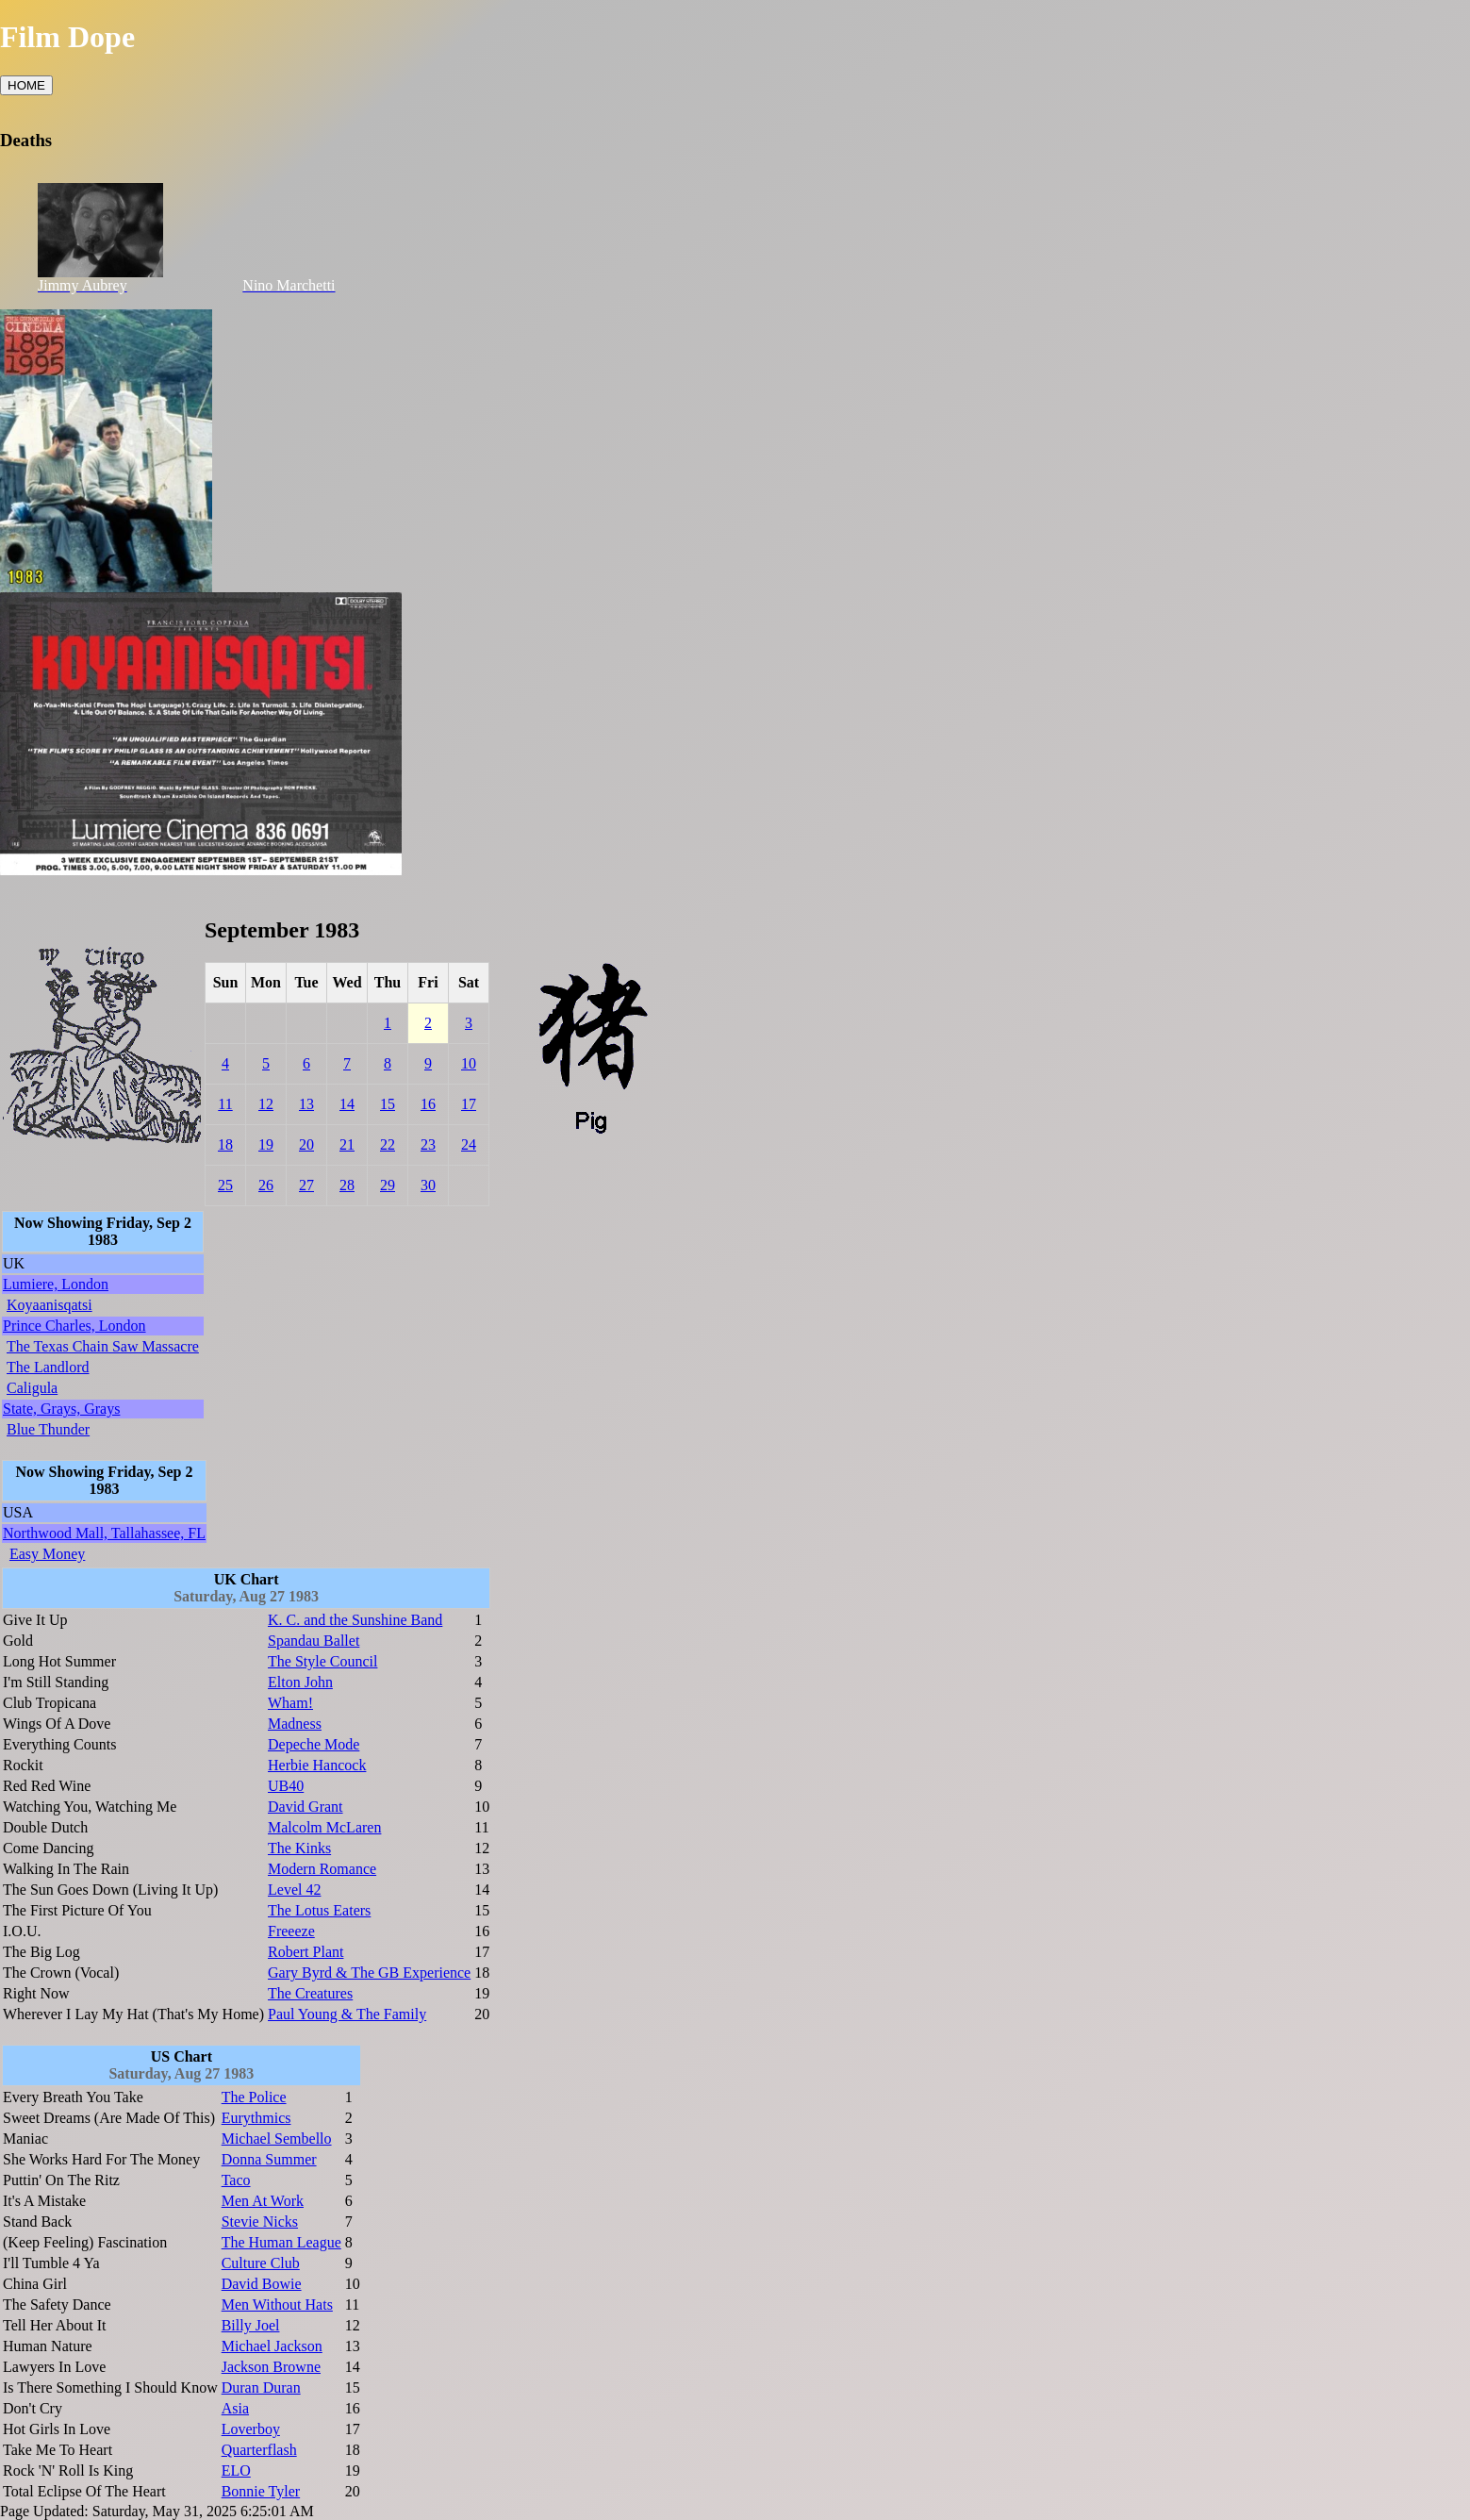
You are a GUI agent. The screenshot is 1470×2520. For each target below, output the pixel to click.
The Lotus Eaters (319, 1910)
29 (387, 1185)
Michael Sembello (277, 2138)
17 (468, 1104)
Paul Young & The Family (347, 2014)
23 (428, 1144)
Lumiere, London (55, 1284)
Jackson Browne (271, 2367)
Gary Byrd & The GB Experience (369, 1973)
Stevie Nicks (260, 2221)
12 (265, 1104)
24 (468, 1144)
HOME (26, 85)
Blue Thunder (48, 1429)
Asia (235, 2408)
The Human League (281, 2242)
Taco (236, 2180)
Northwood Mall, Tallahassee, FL (104, 1533)
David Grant (305, 1807)
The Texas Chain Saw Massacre (103, 1346)
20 (306, 1144)
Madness (295, 1724)
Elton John (300, 1682)
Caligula (32, 1388)
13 (306, 1104)
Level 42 (294, 1890)
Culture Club (261, 2263)
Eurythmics (256, 2118)
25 (225, 1185)
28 (347, 1185)
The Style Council (322, 1661)
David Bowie (262, 2284)
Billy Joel (251, 2325)
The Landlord (48, 1367)
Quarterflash (259, 2450)
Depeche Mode (313, 1744)
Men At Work (263, 2201)
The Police (254, 2097)
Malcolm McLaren (324, 1827)
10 (468, 1063)
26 (265, 1185)
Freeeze (291, 1931)
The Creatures (310, 1993)
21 (347, 1144)
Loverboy (251, 2429)
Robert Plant (305, 1952)
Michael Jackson (272, 2346)
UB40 (286, 1786)
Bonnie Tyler (261, 2491)
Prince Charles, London (74, 1326)
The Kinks (299, 1848)
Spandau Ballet (313, 1641)
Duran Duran (261, 2387)
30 (428, 1185)
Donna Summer (269, 2159)
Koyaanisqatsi (49, 1305)
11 (225, 1104)
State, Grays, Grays (61, 1409)
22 (387, 1144)
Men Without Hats (277, 2304)
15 (387, 1104)
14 (347, 1104)
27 (306, 1185)
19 (265, 1144)
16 (428, 1104)
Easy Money (47, 1554)
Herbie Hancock (317, 1765)
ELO (236, 2470)
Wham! (290, 1703)
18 (225, 1144)
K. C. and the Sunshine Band (355, 1620)
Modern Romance (322, 1869)
